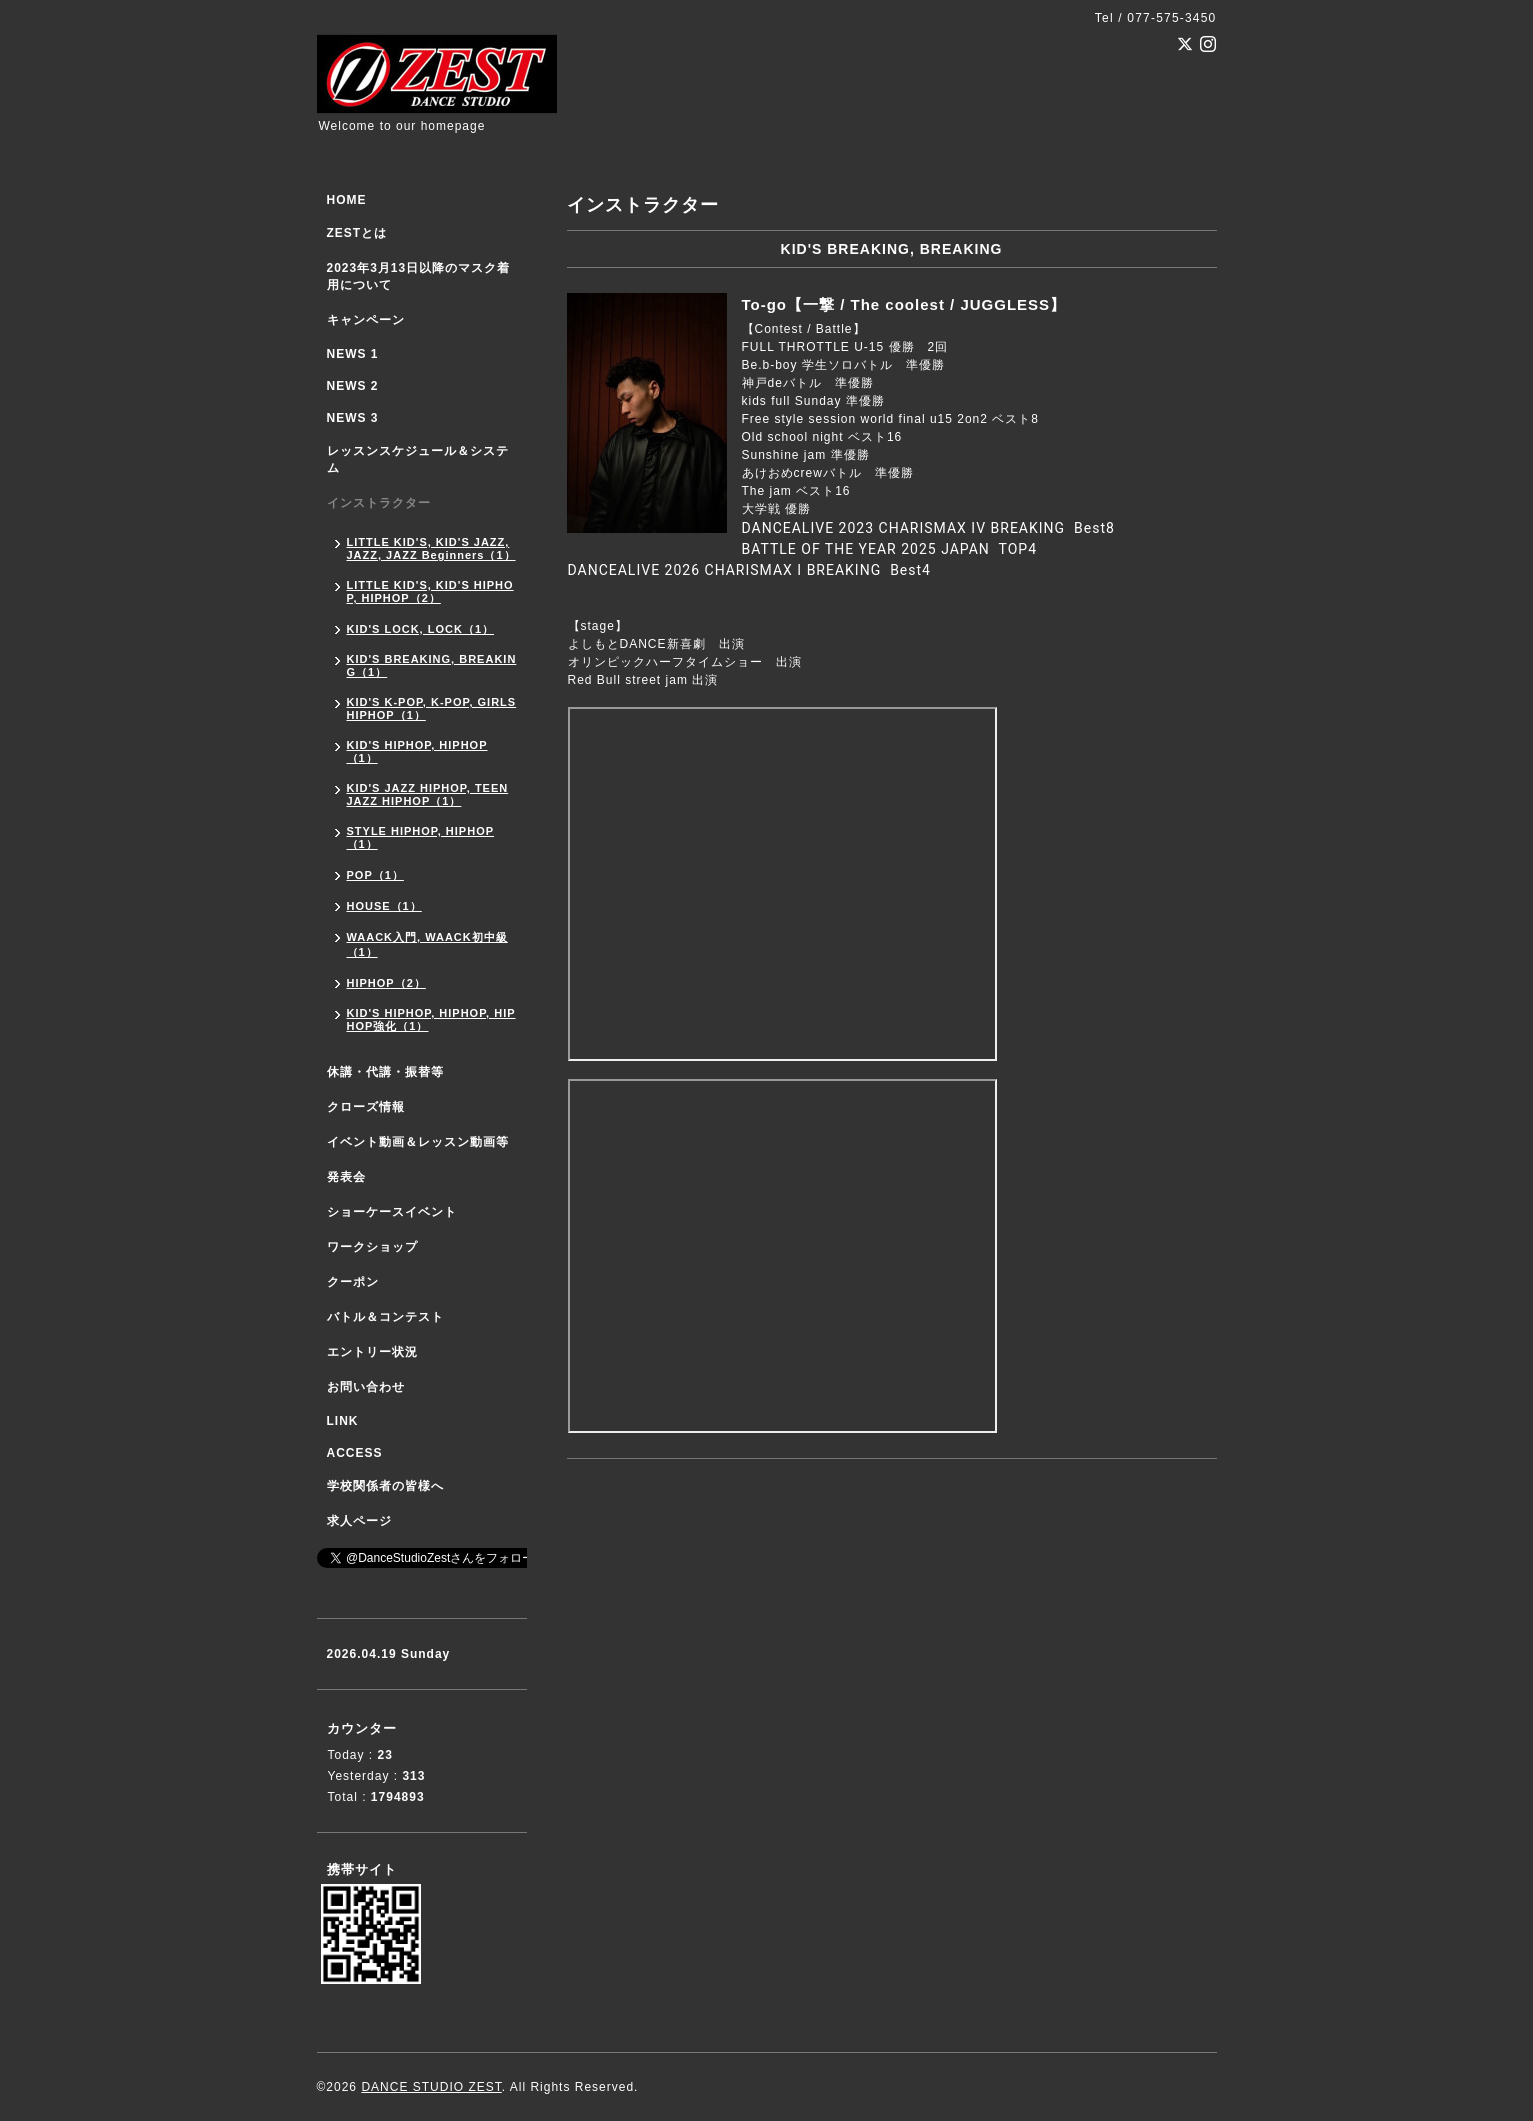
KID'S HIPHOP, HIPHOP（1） (417, 751)
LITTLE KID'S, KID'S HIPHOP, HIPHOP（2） (430, 591)
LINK (343, 1421)
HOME (347, 200)
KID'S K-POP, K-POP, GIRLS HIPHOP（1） (432, 708)
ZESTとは (357, 233)
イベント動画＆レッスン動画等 (418, 1142)
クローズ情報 (366, 1107)
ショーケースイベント (392, 1212)
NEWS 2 (353, 386)
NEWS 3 (353, 418)
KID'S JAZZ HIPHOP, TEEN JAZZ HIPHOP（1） (428, 794)
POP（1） (375, 875)
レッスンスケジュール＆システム (418, 459)
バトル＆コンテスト (385, 1317)
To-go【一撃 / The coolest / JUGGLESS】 (904, 304)
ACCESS (355, 1453)
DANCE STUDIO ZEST (431, 2087)
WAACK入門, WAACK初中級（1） (427, 944)
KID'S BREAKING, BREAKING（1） (432, 665)
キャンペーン (366, 320)
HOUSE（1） (384, 906)
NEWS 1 (353, 354)
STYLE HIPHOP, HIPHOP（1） (421, 837)
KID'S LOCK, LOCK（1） (421, 629)
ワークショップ (372, 1247)
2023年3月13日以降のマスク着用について (419, 276)
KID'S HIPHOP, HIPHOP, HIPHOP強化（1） (431, 1019)
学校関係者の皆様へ (385, 1486)
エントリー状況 (372, 1352)
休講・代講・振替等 (385, 1072)
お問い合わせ (366, 1387)
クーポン (353, 1282)
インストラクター (379, 503)
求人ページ (359, 1521)
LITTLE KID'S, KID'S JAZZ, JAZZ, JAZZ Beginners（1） (431, 548)
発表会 (346, 1177)
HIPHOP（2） (386, 983)
